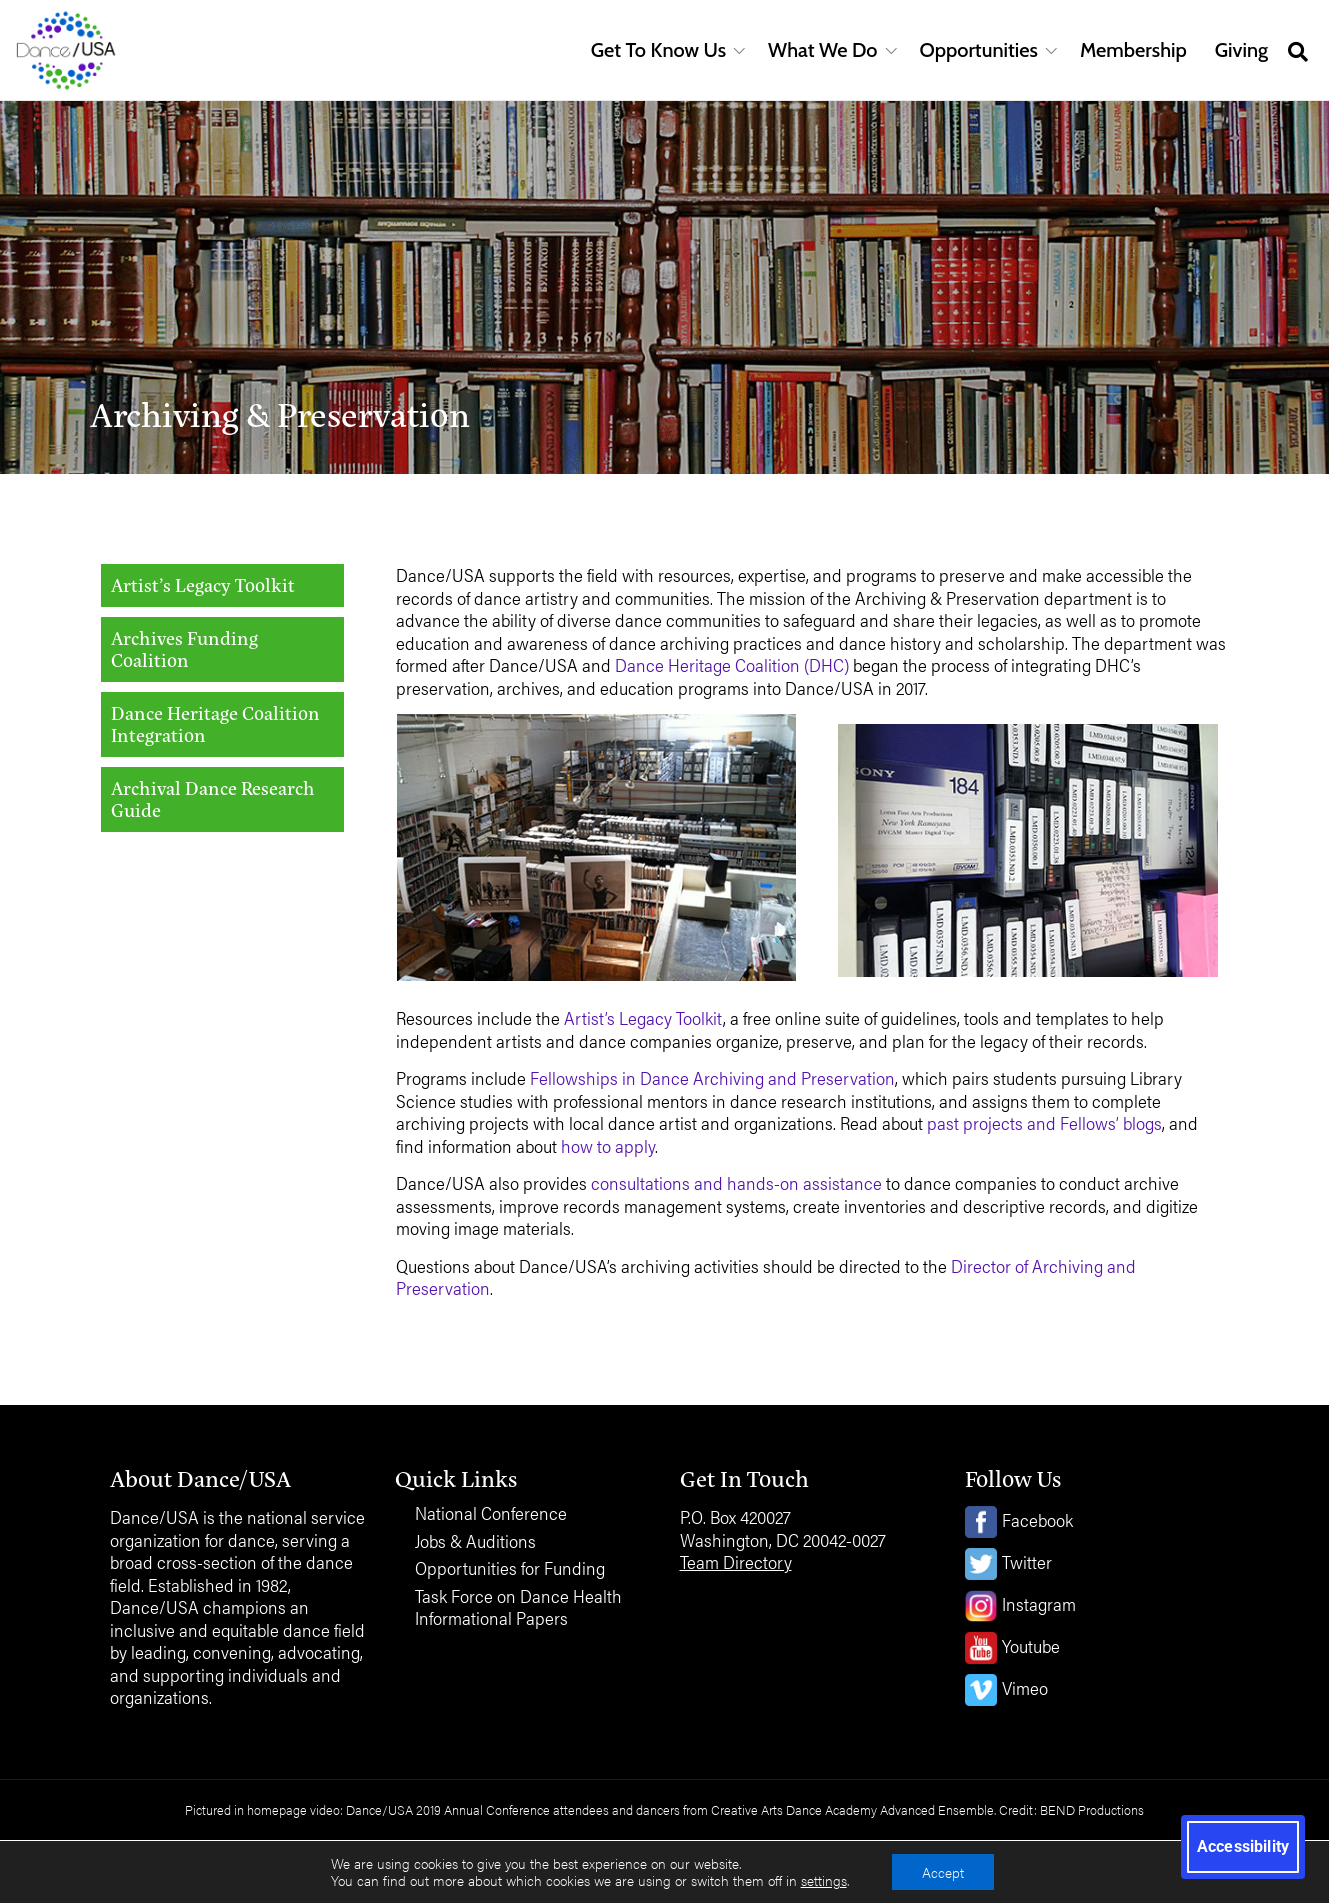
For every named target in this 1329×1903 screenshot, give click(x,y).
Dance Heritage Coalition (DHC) (732, 664)
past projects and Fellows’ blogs (1044, 1122)
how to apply (608, 1145)
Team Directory (736, 1561)
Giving (1241, 50)
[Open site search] (1298, 50)
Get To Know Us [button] (658, 50)
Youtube (1031, 1645)
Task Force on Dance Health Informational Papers (518, 1607)
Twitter (1027, 1561)
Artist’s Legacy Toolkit (203, 584)
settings (824, 1881)
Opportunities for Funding (510, 1568)
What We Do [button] (822, 50)
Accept (943, 1872)
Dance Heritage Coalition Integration (215, 724)
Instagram (1039, 1603)
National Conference (491, 1513)
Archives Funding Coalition (184, 649)
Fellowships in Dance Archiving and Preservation (710, 1077)
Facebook (1037, 1519)
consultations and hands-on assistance (736, 1182)
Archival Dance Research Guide (213, 799)
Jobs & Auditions (475, 1541)
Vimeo (1025, 1687)
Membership (1133, 50)
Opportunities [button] (979, 50)
